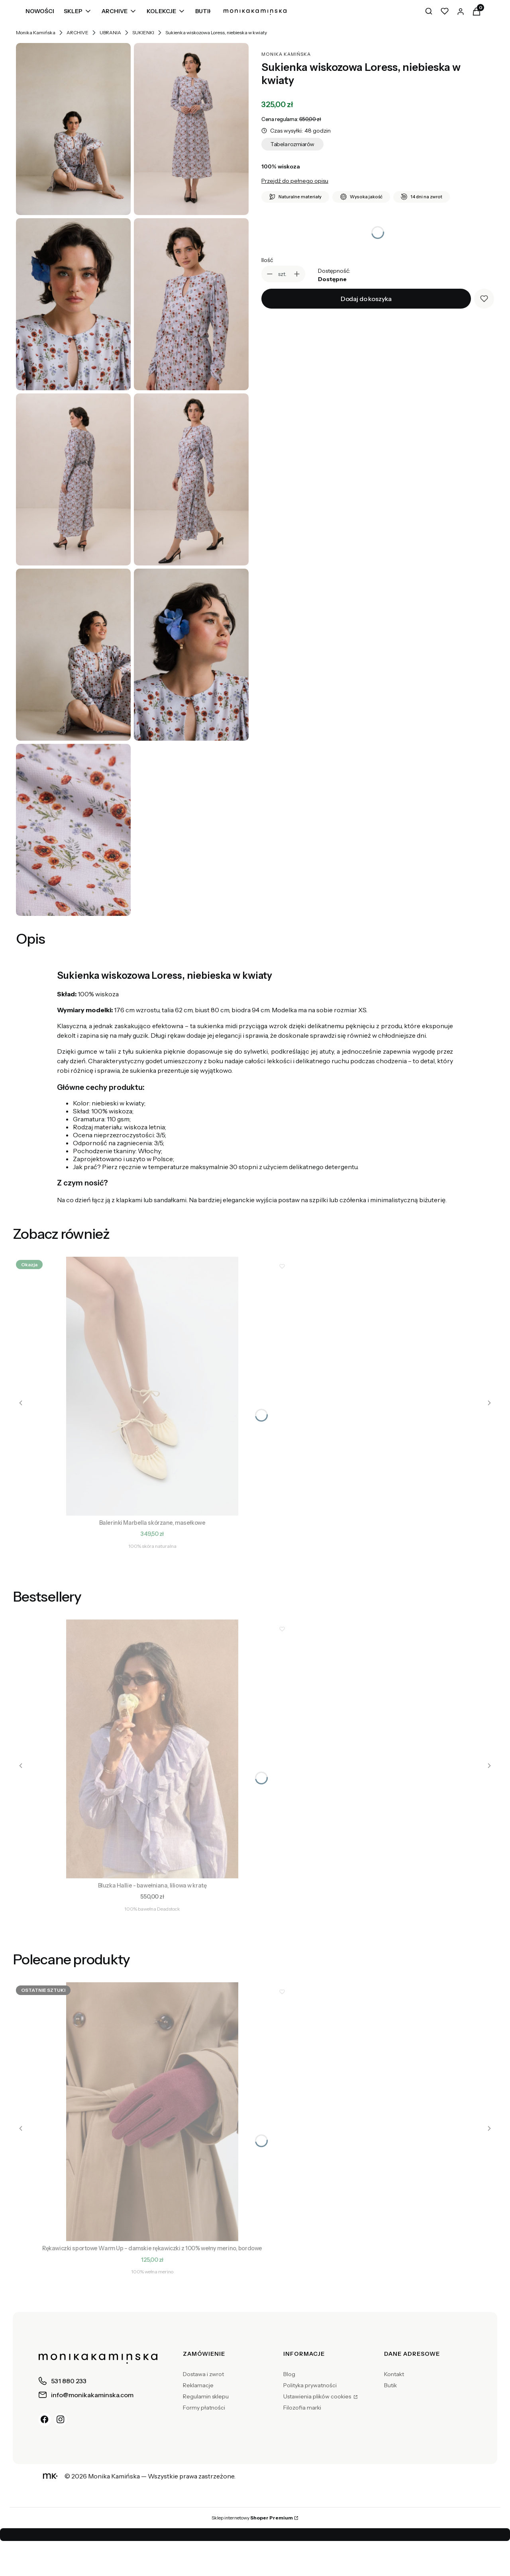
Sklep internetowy (252, 2518)
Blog (289, 2374)
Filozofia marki (302, 2407)
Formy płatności (204, 2407)
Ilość (267, 260)
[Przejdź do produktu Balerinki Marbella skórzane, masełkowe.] (152, 1386)
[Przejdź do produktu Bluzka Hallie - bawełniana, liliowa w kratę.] (152, 1749)
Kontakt (394, 2374)
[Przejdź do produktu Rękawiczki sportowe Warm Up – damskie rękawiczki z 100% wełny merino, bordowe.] (152, 2111)
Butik (390, 2385)
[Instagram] (60, 2419)
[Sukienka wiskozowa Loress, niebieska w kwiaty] (73, 129)
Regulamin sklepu (206, 2396)
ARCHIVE (77, 32)
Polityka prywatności (310, 2385)
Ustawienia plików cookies (317, 2396)
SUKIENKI (143, 32)
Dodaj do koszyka (366, 299)
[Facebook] (44, 2419)
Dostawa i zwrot (203, 2374)
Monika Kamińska (35, 32)
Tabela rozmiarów (292, 144)
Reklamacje (198, 2385)
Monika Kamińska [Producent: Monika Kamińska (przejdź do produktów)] (286, 54)
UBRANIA (110, 32)
